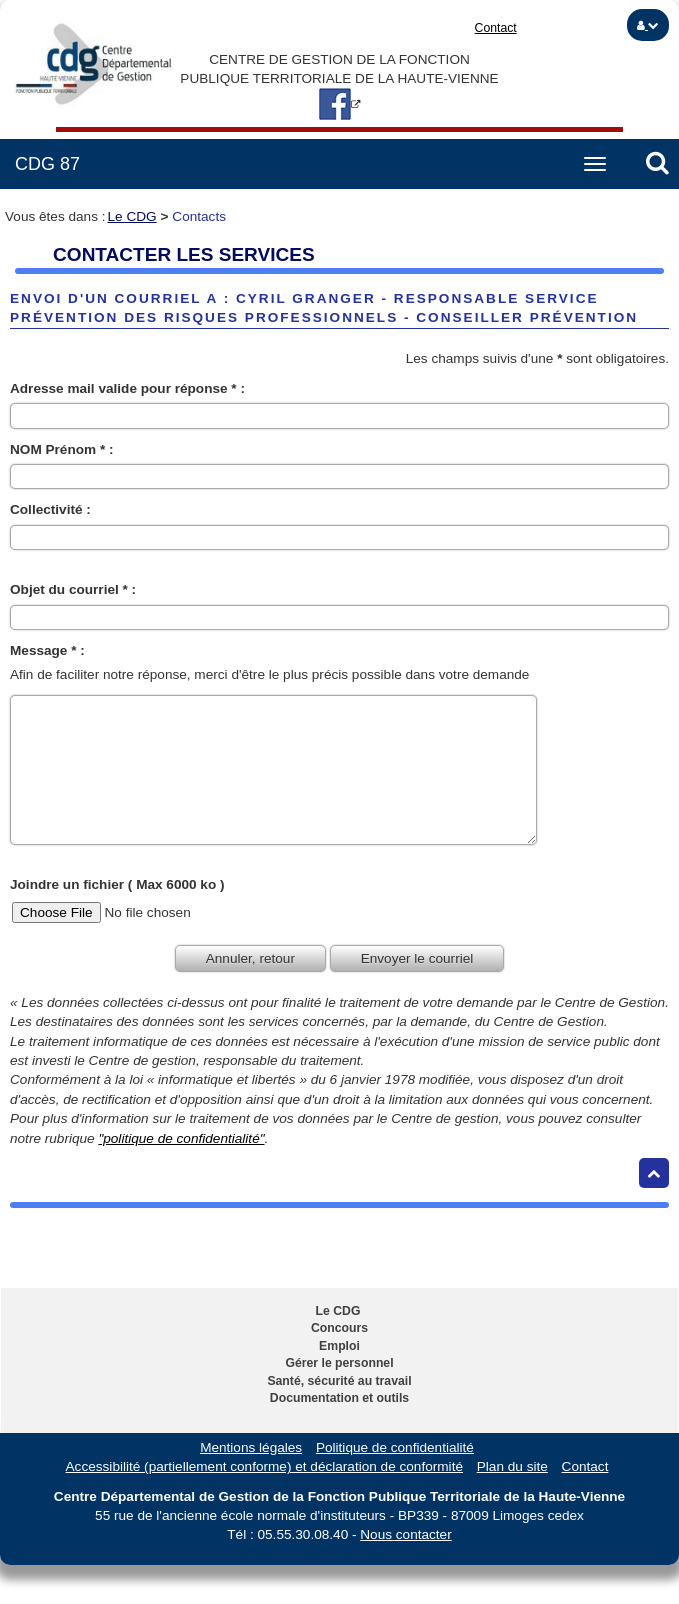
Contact (496, 28)
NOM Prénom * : (61, 449)
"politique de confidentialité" (181, 1138)
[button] (648, 25)
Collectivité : (50, 509)
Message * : (47, 650)
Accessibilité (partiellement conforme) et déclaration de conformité (264, 1466)
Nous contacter (405, 1534)
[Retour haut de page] (654, 1173)
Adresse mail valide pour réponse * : (127, 388)
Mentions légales (251, 1447)
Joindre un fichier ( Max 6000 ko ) (117, 884)
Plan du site (512, 1466)
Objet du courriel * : (73, 589)
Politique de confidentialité (395, 1447)
